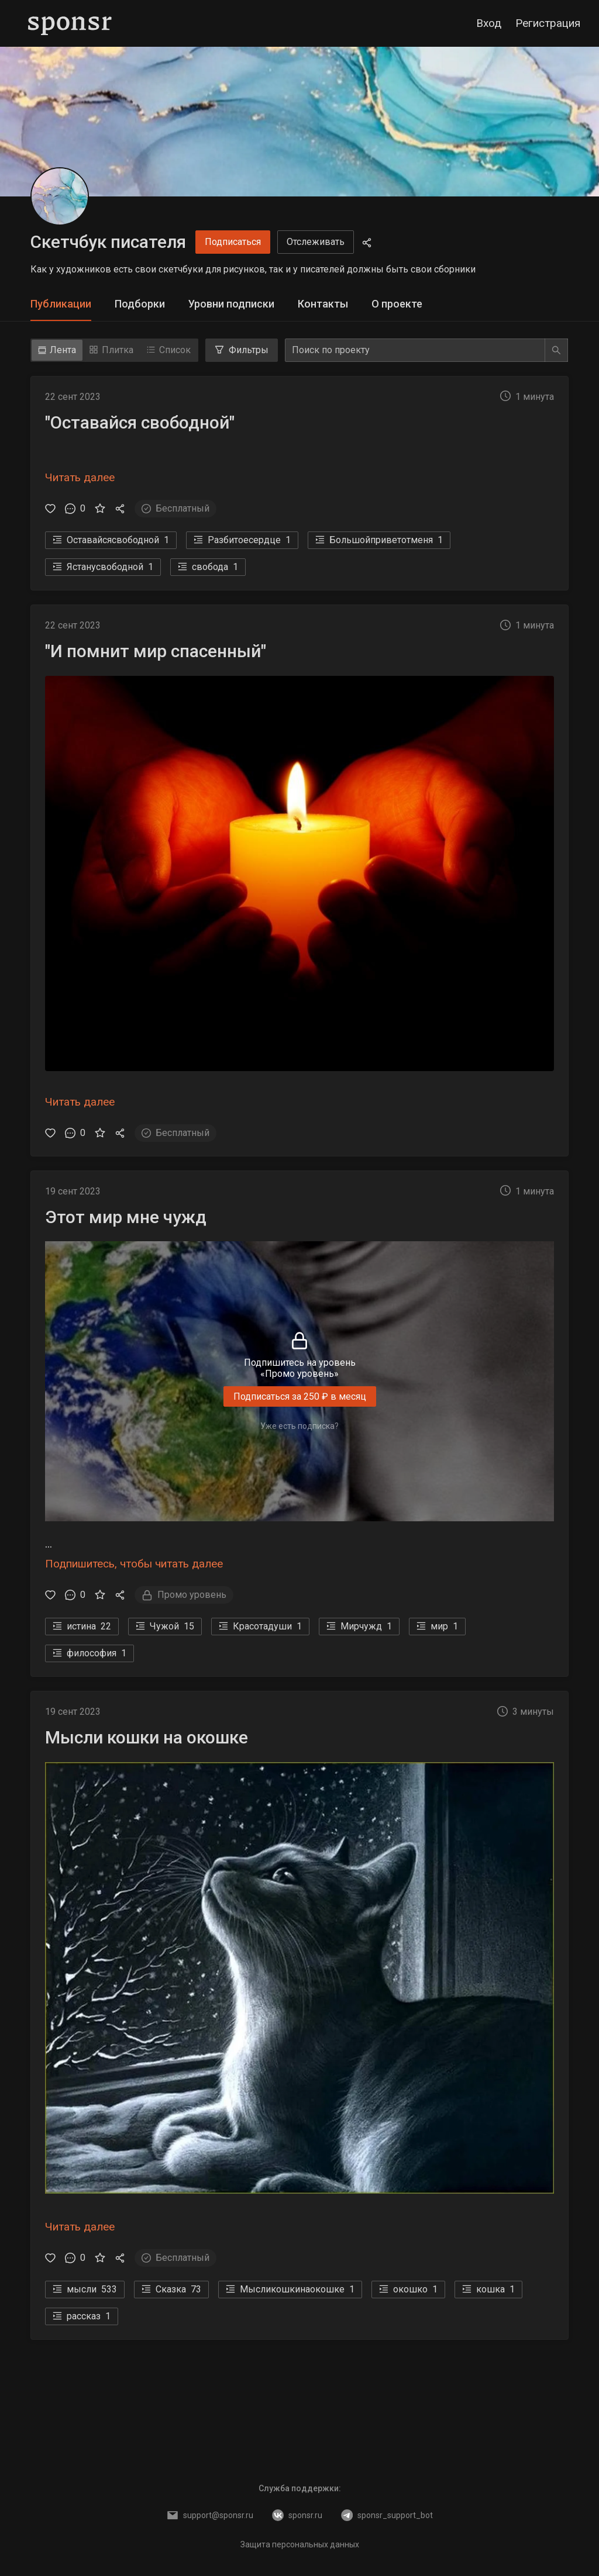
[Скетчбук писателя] (59, 196)
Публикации (60, 304)
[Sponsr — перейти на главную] (70, 23)
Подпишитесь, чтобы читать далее (134, 1563)
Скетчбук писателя (108, 242)
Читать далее (80, 477)
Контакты (323, 304)
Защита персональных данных (299, 2544)
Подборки (140, 304)
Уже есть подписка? (299, 1426)
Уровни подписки (231, 304)
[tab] (60, 304)
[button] (299, 455)
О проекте (396, 304)
